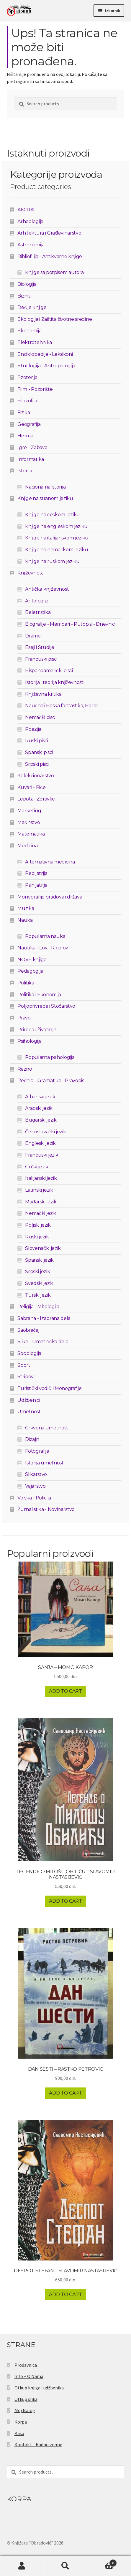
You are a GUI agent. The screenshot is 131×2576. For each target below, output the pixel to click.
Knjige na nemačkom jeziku (56, 549)
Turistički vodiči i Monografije (49, 1388)
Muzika (25, 908)
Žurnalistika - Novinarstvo (46, 1509)
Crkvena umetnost (46, 1428)
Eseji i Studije (39, 647)
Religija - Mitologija (38, 1306)
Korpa (20, 2422)
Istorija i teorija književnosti (54, 682)
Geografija (28, 424)
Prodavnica (25, 2365)
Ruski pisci (36, 740)
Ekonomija (29, 330)
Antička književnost (47, 589)
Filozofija (27, 400)
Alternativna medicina (50, 862)
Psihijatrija (36, 885)
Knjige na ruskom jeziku (52, 561)
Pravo (23, 1018)
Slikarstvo (36, 1474)
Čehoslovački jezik (45, 1132)
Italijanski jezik (41, 1178)
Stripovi (25, 1376)
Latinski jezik (39, 1190)
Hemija (25, 436)
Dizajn (32, 1439)
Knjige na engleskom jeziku (56, 526)
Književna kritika (43, 694)
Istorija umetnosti (44, 1463)
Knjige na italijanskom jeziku (57, 538)
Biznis (23, 296)
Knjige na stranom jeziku (45, 498)
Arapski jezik (39, 1108)
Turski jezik (37, 1295)
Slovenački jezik (43, 1248)
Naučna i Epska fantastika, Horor (61, 705)
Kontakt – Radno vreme (38, 2444)
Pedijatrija (36, 873)
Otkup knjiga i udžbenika (39, 2388)
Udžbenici (28, 1400)
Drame (32, 636)
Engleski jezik (40, 1143)
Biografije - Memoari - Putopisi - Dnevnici (70, 624)
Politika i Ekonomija (39, 994)
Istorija (24, 471)
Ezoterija (27, 377)
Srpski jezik (37, 1271)
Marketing (29, 810)
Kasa (19, 2433)
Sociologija (29, 1353)
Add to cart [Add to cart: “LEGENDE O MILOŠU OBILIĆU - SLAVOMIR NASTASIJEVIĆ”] (65, 1901)
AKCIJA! (25, 209)
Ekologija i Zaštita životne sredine (54, 319)
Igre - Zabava (32, 447)
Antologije (36, 601)
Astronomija (30, 245)
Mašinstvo (28, 822)
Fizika (23, 412)
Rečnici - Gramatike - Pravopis (50, 1080)
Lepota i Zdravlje (36, 799)
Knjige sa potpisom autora (54, 272)
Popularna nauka (45, 936)
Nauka (24, 920)
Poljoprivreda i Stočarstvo (46, 1006)
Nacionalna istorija (45, 487)
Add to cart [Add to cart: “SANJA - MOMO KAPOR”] (65, 1691)
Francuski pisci (41, 659)
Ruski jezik (37, 1237)
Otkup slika (25, 2399)
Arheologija (30, 221)
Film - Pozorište (35, 389)
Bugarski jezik (41, 1120)
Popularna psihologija (49, 1057)
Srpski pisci (37, 764)
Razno (24, 1069)
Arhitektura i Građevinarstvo (49, 233)
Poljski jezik (38, 1225)
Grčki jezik (36, 1167)
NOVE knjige (31, 959)
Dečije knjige (31, 307)
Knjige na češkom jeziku (52, 514)
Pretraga (65, 2566)
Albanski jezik (40, 1097)
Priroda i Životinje (36, 1029)
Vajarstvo (35, 1486)
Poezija (33, 729)
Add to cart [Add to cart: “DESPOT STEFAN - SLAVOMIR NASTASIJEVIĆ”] (65, 2294)
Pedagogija (30, 971)
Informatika (30, 459)
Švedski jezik (39, 1283)
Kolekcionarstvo (35, 775)
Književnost (30, 573)
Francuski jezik (41, 1155)
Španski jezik (39, 1260)
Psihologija (29, 1041)
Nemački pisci (40, 717)
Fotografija (37, 1451)
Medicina (27, 845)
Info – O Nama (28, 2376)
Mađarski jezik (41, 1202)
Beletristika (37, 612)
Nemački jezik (40, 1213)
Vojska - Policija (34, 1498)
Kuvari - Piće (31, 787)
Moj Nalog (24, 2410)
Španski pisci (39, 752)
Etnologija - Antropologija (46, 365)
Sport (23, 1365)
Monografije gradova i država (49, 897)
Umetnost (28, 1411)
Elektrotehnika (34, 342)
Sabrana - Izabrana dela (44, 1318)
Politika (25, 983)
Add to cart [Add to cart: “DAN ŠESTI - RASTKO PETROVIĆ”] (65, 2093)
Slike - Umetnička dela (42, 1341)
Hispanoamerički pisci (49, 670)
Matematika (31, 834)
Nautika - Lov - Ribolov (42, 948)
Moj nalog (22, 2566)
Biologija (26, 284)
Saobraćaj (28, 1330)
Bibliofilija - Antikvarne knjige (49, 256)
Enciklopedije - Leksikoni (45, 354)
